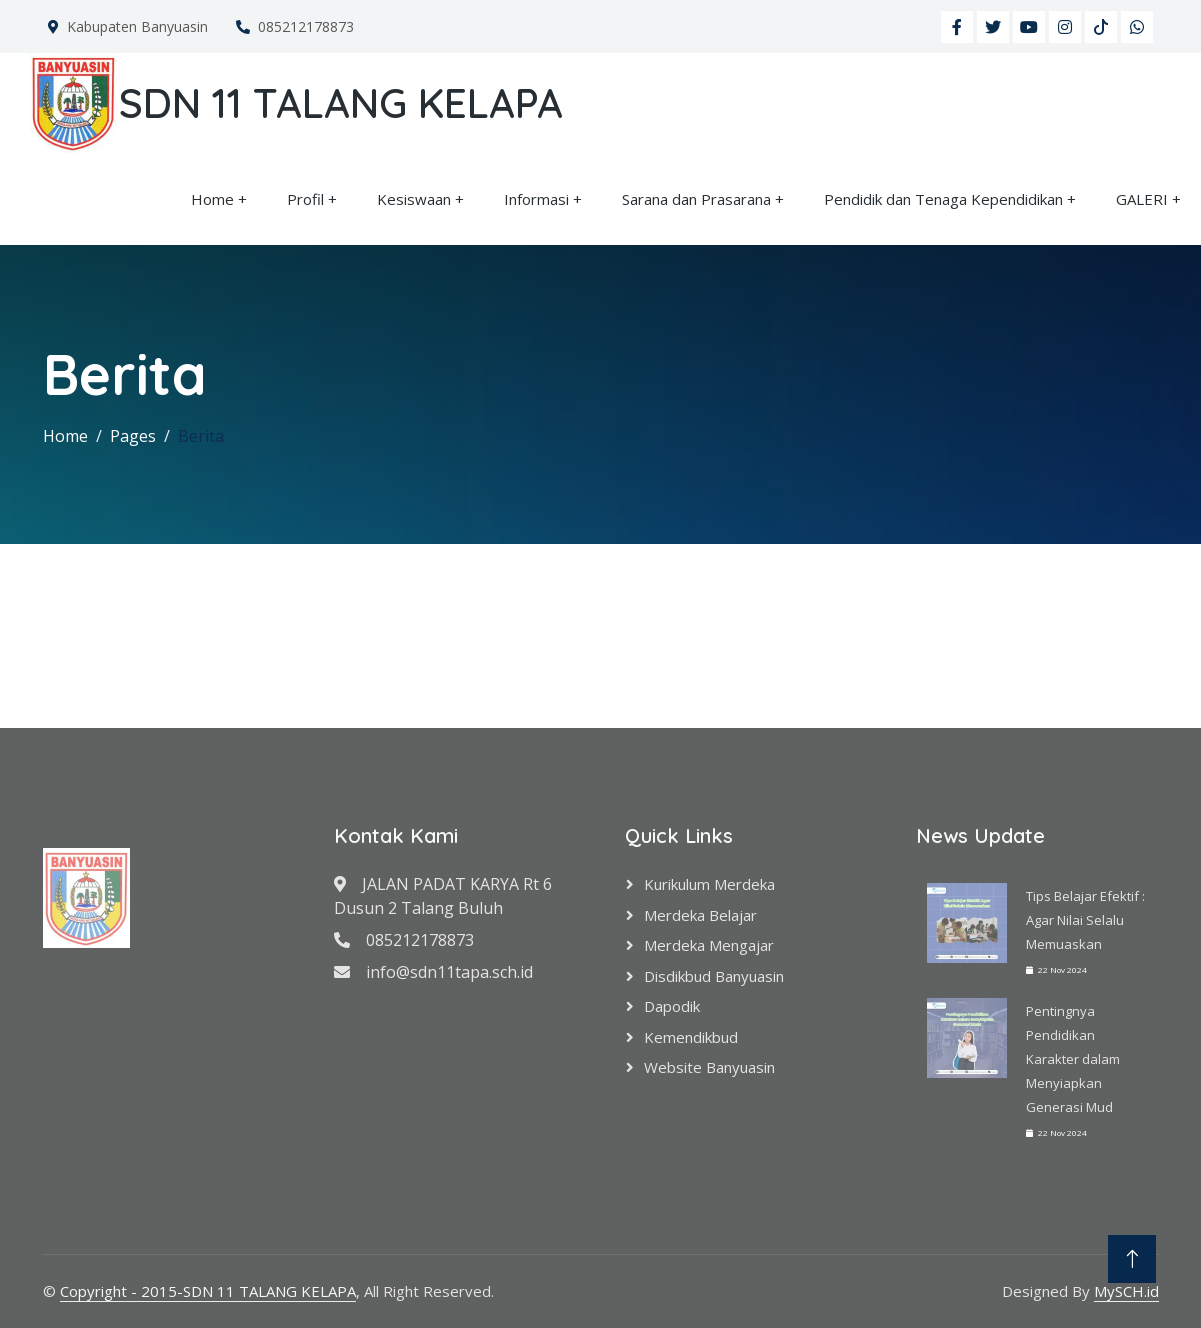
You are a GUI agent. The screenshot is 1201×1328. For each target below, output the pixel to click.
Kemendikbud (691, 1037)
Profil (305, 199)
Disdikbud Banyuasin (714, 976)
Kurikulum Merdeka (709, 884)
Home (212, 199)
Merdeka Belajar (700, 915)
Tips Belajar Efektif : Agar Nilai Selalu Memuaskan (1085, 920)
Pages (133, 436)
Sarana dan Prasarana (696, 199)
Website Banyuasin (709, 1067)
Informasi (536, 199)
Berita (201, 436)
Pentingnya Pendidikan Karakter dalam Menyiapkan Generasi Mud (1073, 1059)
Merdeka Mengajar (709, 945)
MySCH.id (1126, 1291)
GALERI (1142, 199)
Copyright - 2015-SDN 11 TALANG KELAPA (208, 1291)
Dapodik (672, 1006)
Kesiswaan (414, 199)
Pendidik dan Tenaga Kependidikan (943, 199)
